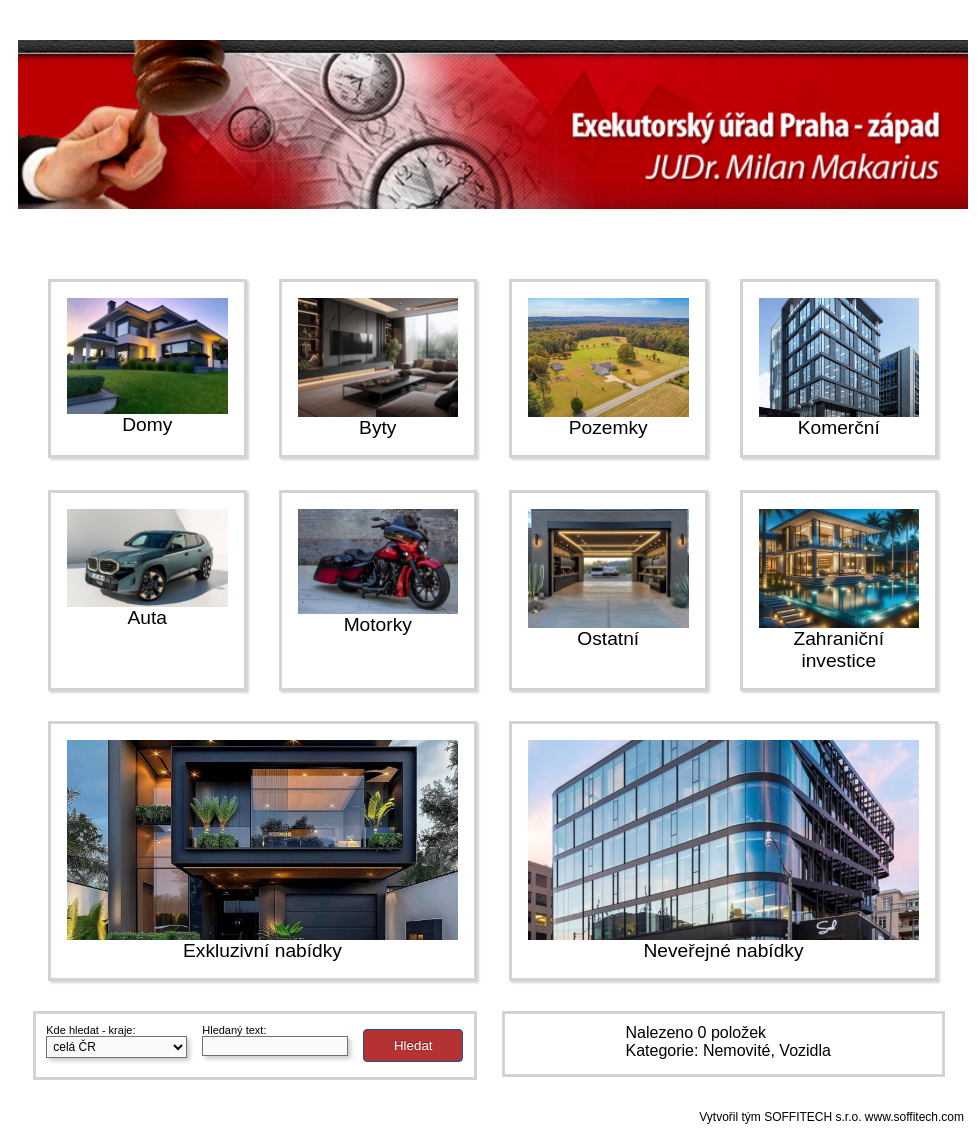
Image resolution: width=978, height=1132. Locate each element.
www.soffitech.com (914, 1117)
